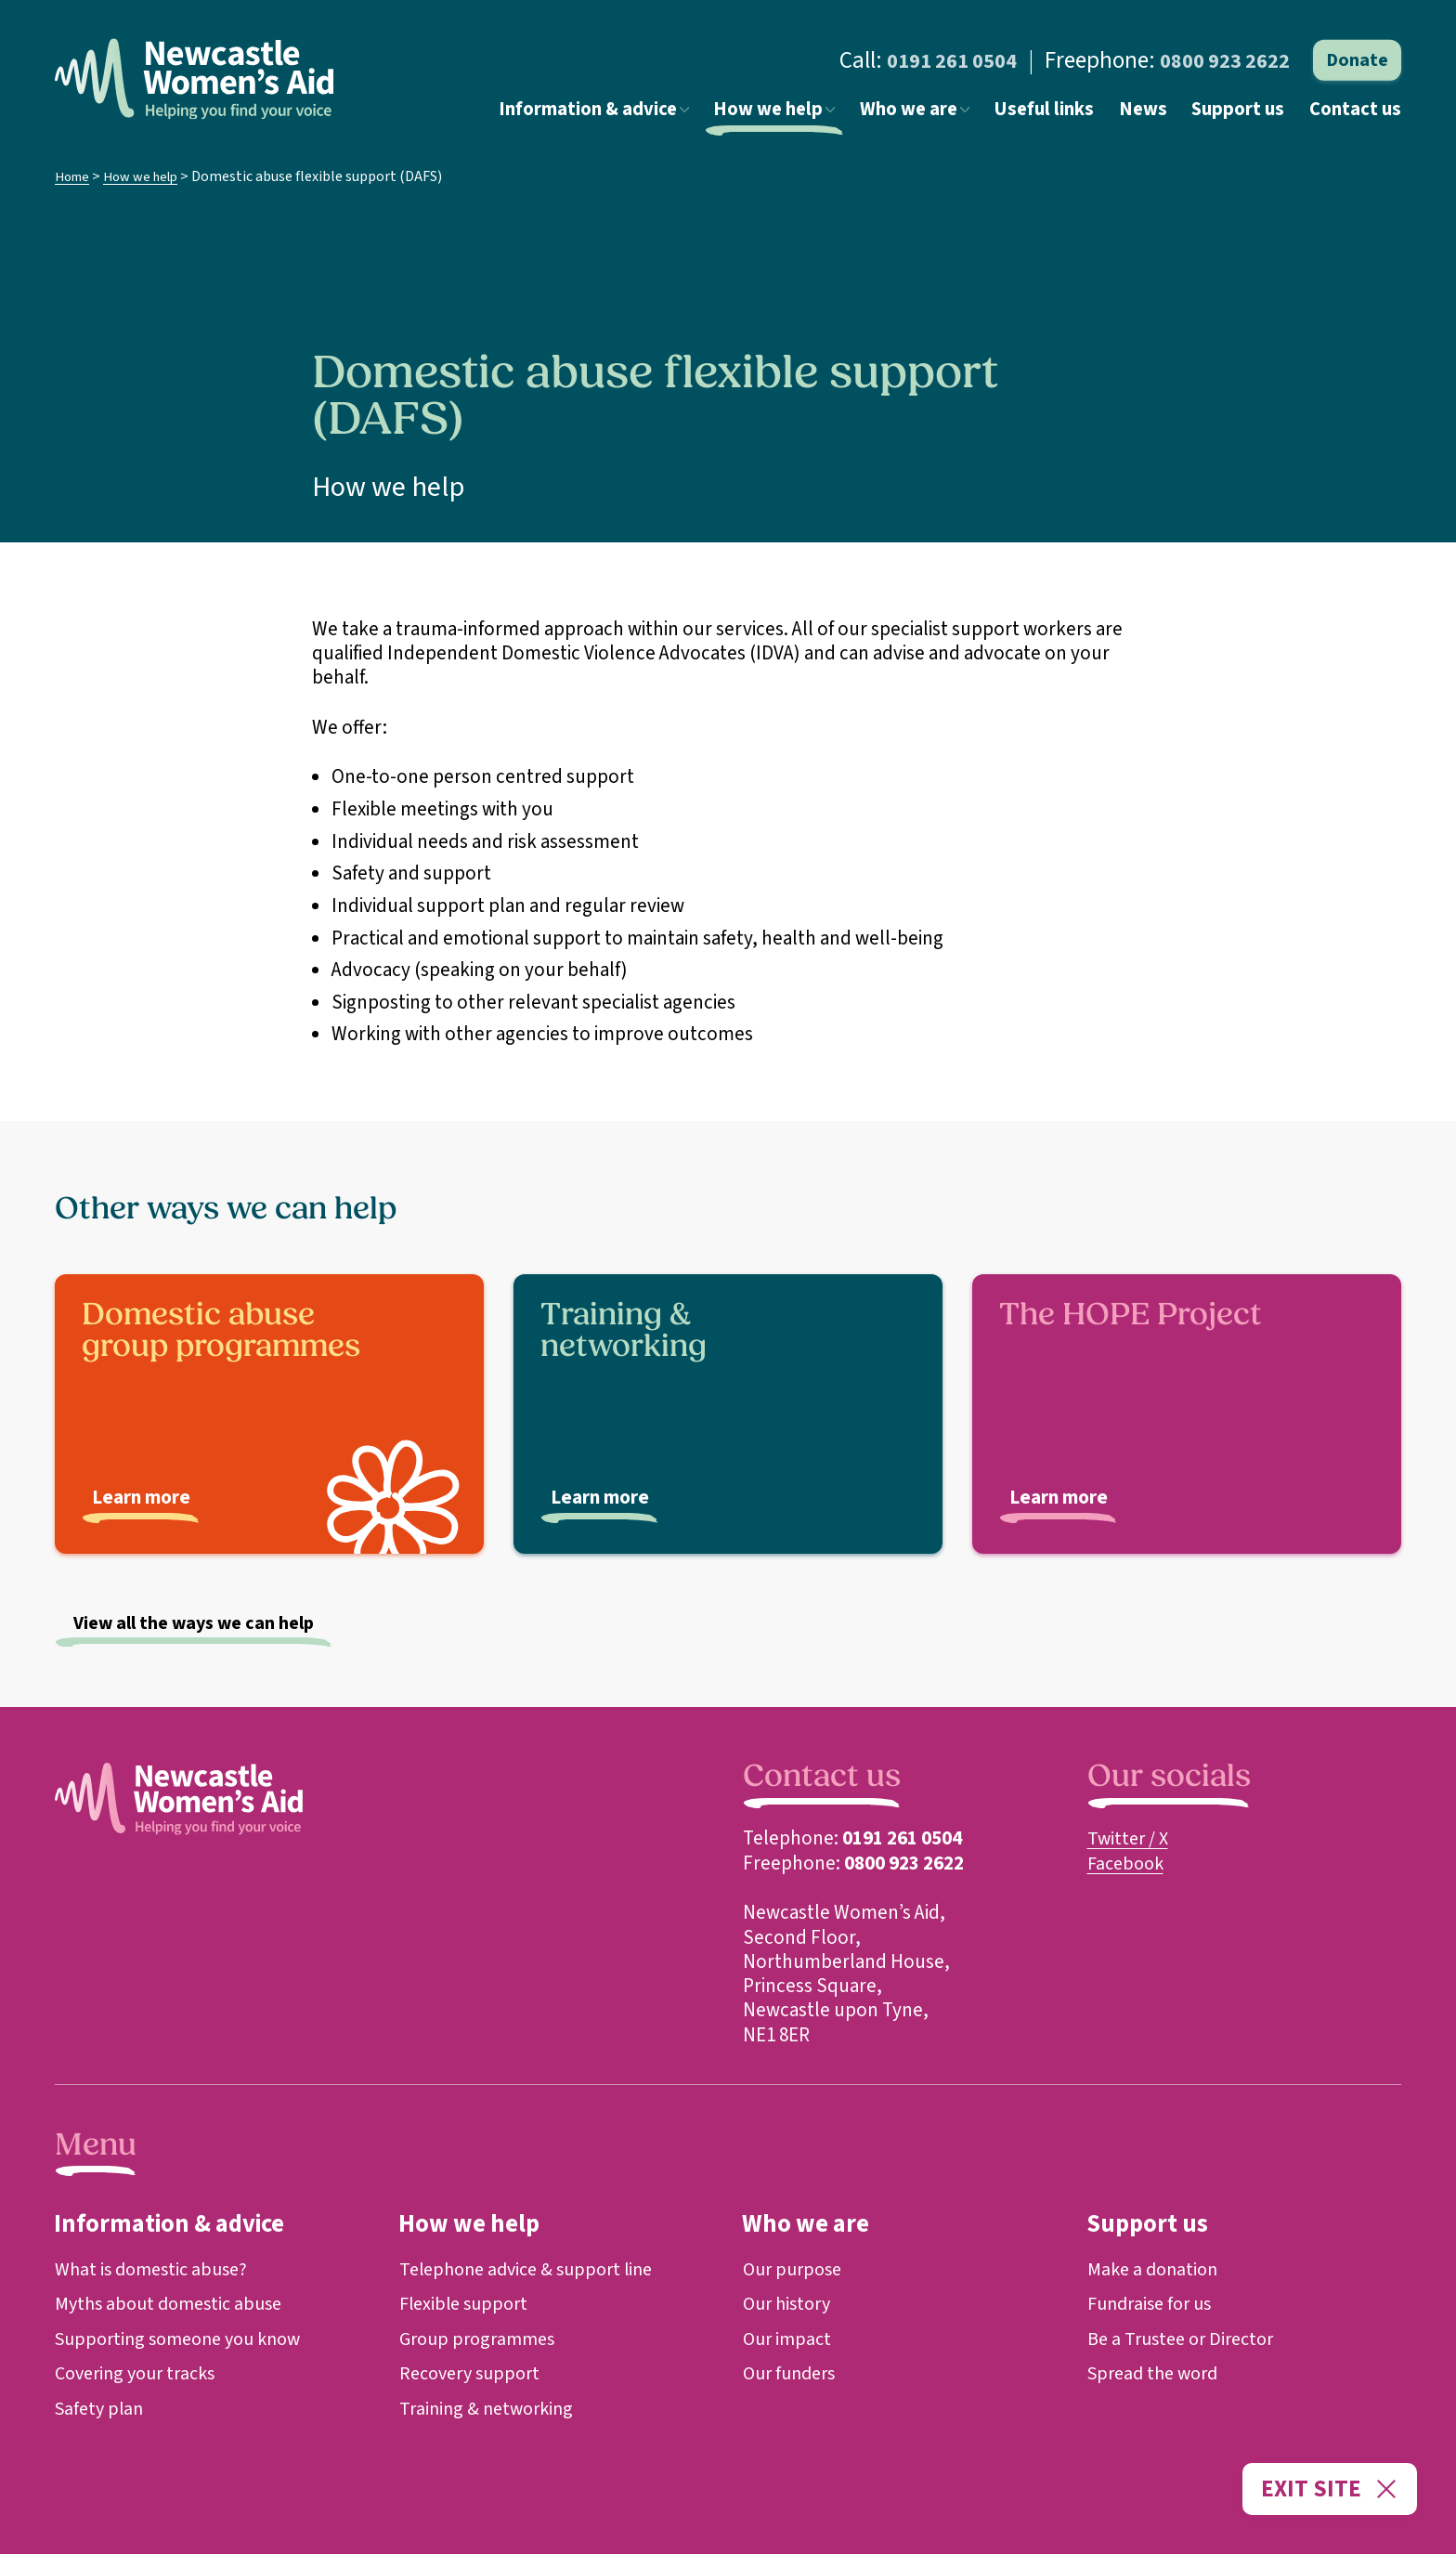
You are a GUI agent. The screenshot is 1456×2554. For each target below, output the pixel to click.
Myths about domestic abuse (175, 2305)
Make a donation (1156, 2271)
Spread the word (1157, 2373)
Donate (1357, 60)
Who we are (941, 114)
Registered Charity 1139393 (395, 2496)
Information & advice (630, 114)
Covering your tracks (141, 2373)
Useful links (1066, 114)
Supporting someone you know (186, 2338)
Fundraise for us (1154, 2305)
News (1158, 114)
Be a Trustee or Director (1186, 2338)
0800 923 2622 (1219, 60)
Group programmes (482, 2338)
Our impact (789, 2338)
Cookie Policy (90, 2496)
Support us (1247, 114)
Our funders (793, 2373)
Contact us (1358, 114)
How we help (804, 114)
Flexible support (467, 2305)
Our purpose (796, 2271)
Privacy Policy (173, 2496)
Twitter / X (1129, 1840)
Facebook (1128, 1864)
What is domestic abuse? (156, 2271)
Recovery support (474, 2373)
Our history (790, 2305)
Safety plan (102, 2407)
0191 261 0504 (934, 60)
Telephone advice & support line (534, 2271)
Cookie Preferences (269, 2496)
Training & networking (490, 2407)
